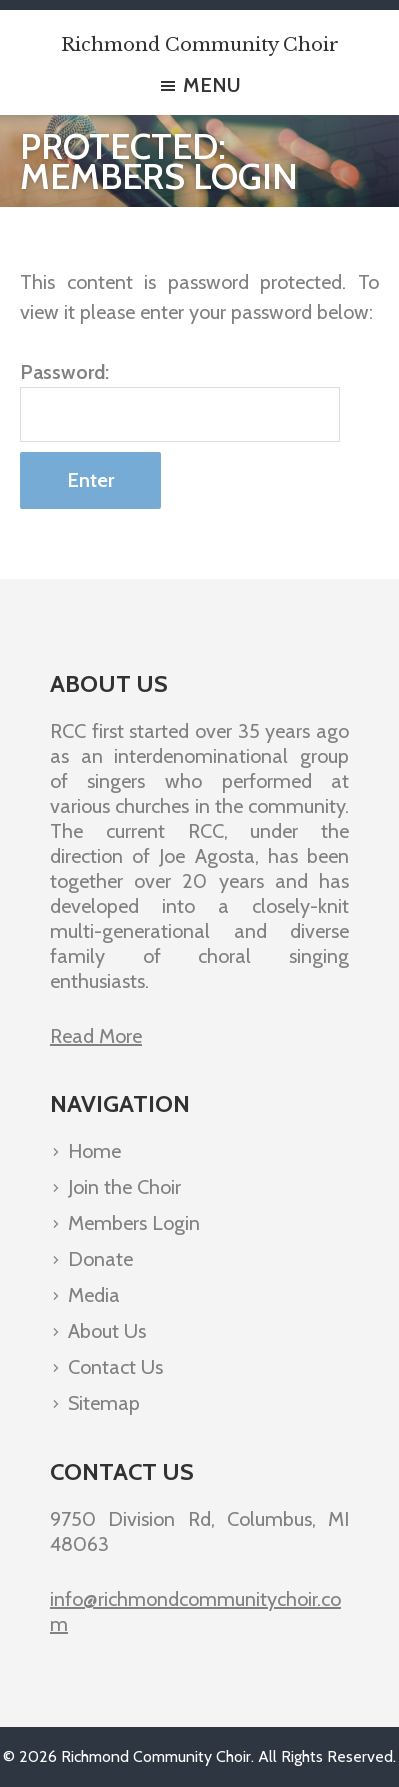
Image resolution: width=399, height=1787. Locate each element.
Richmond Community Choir (200, 45)
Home (94, 1151)
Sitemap (104, 1403)
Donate (100, 1259)
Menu (212, 84)
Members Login (134, 1223)
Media (94, 1295)
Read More (96, 1036)
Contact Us (115, 1367)
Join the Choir (124, 1187)
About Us (107, 1331)
